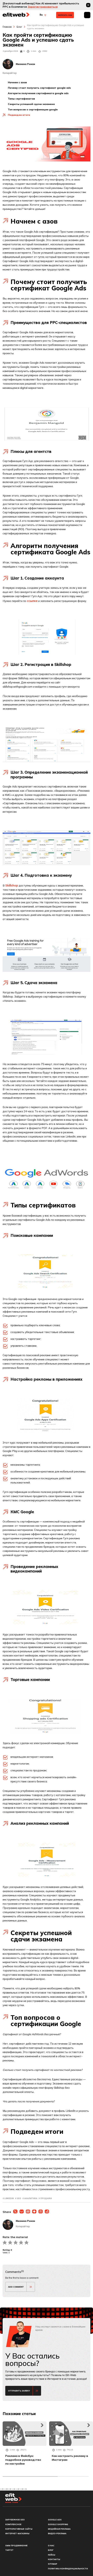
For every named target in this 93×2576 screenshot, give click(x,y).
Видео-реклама (57, 2533)
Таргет (9, 2550)
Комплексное (13, 2524)
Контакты (54, 2559)
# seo (18, 2198)
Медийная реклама (59, 2529)
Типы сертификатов (21, 98)
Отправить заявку (19, 2391)
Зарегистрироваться (42, 6)
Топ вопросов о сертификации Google (33, 109)
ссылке (32, 601)
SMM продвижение (16, 2545)
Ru (41, 14)
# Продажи (45, 2198)
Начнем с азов (17, 82)
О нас (51, 2545)
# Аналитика (29, 2198)
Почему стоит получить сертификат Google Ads (39, 87)
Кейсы (51, 2555)
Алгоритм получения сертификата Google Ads (38, 93)
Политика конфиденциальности (68, 2568)
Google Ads (55, 2519)
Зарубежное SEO (15, 2519)
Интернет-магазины (17, 2533)
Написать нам (65, 15)
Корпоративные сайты (18, 2529)
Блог (19, 26)
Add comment (16, 2287)
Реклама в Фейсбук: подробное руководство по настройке (23, 2459)
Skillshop (11, 885)
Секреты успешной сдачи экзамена (31, 104)
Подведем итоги (19, 114)
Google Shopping (58, 2524)
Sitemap (52, 2564)
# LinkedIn (8, 2198)
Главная (7, 26)
